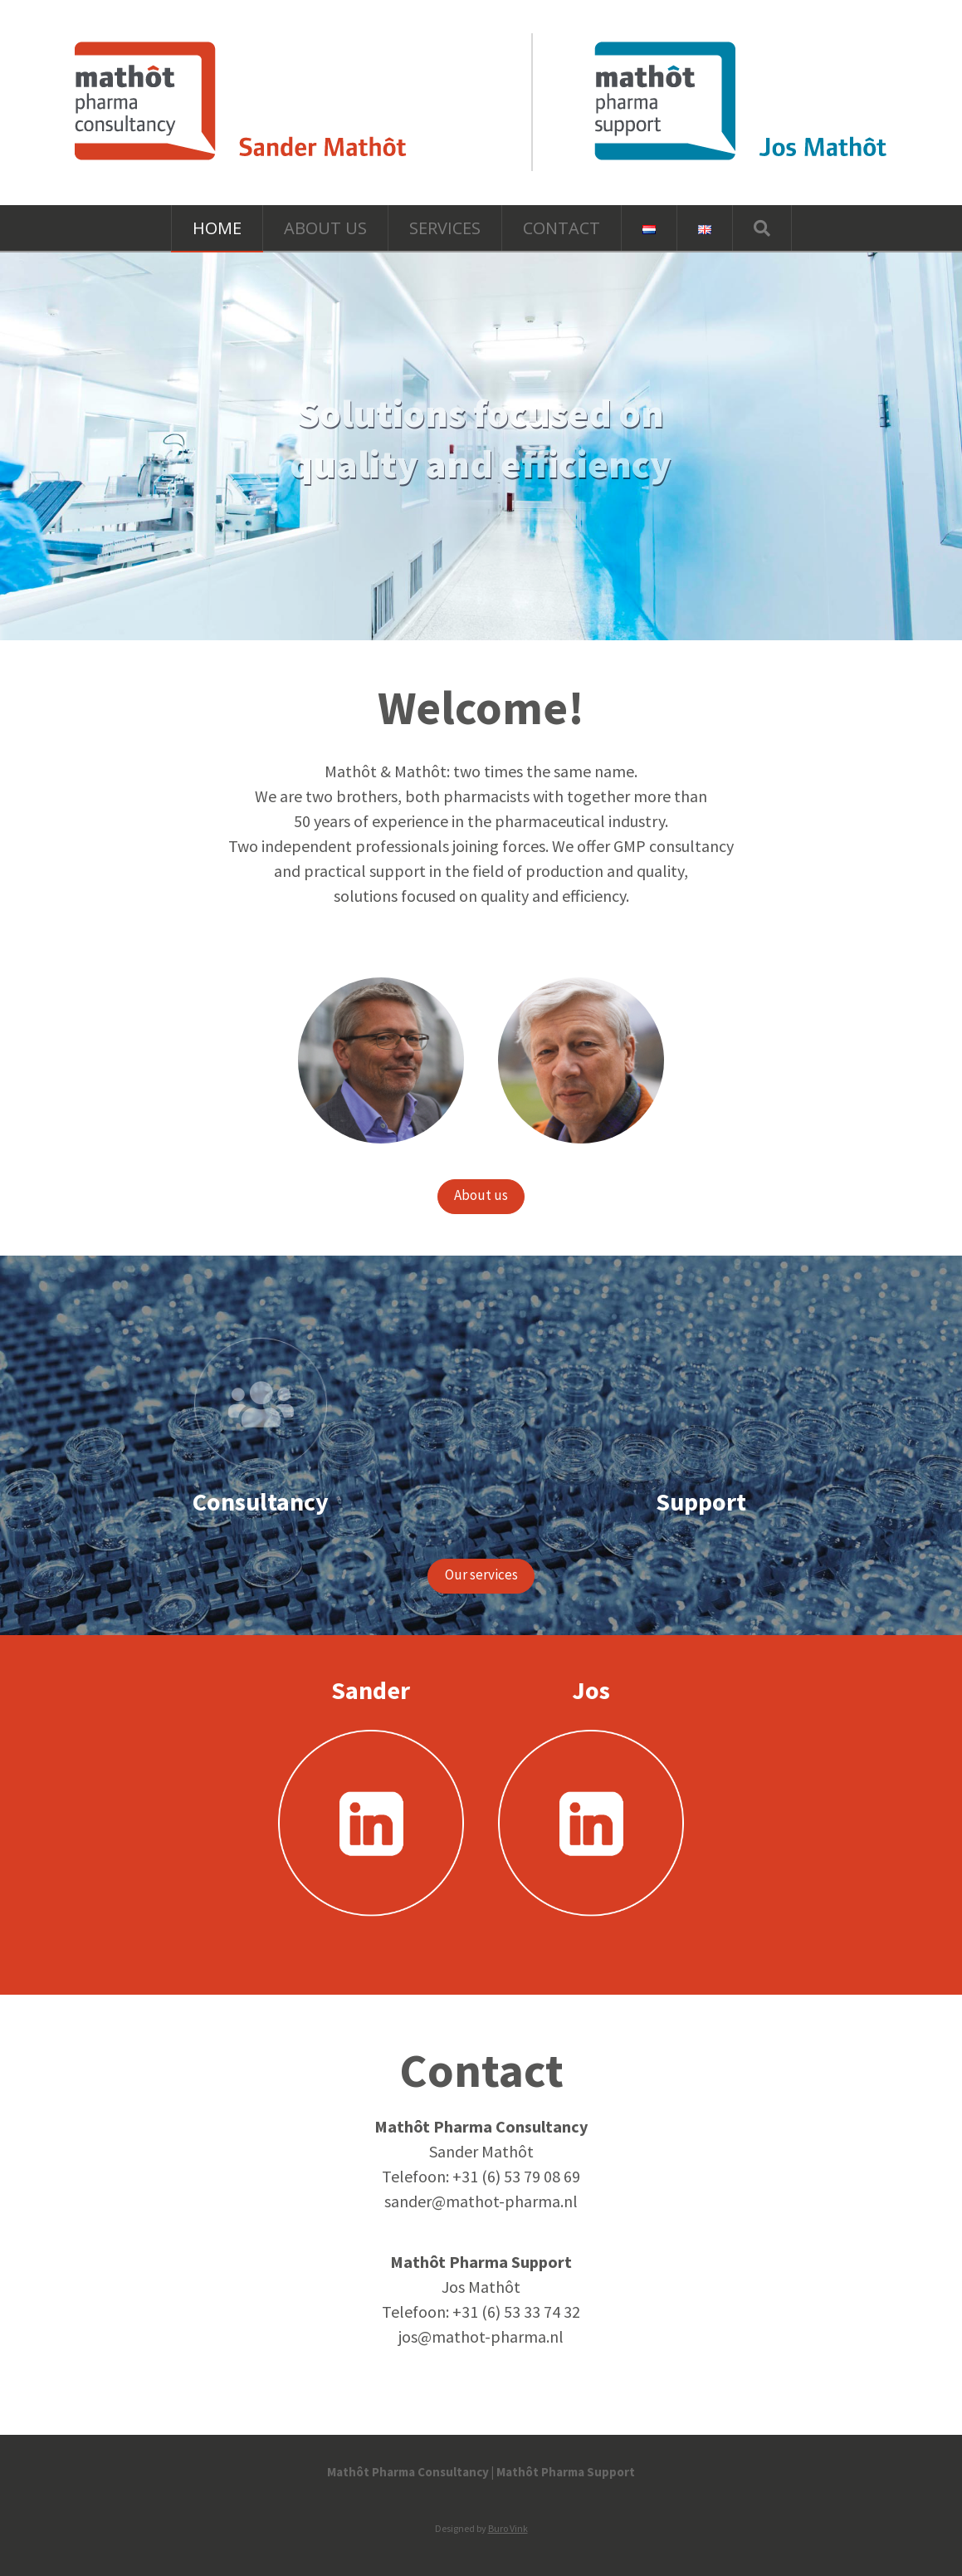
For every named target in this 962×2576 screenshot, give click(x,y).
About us (481, 1195)
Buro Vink (508, 2528)
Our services (481, 1574)
